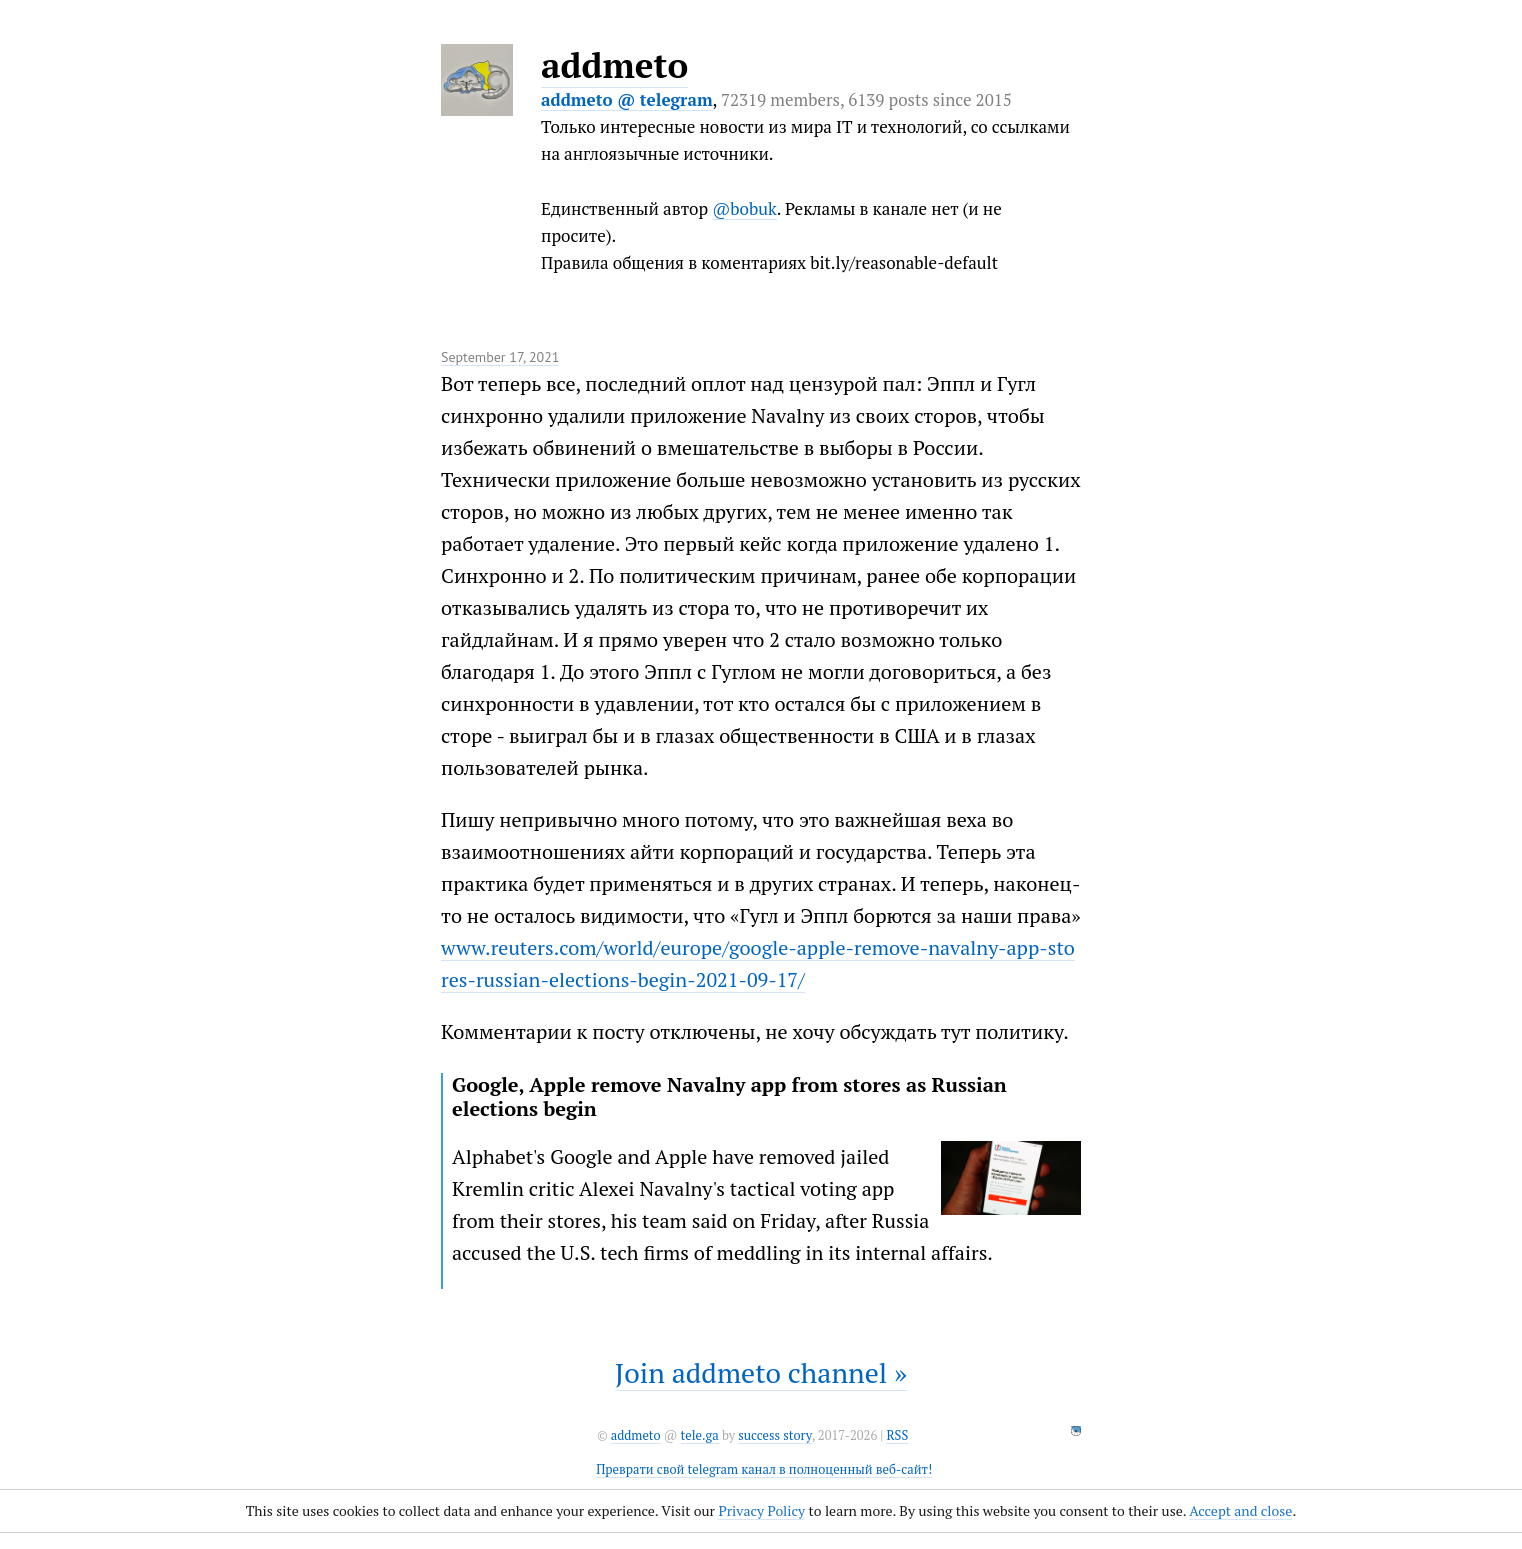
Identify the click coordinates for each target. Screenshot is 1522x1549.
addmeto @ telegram (627, 99)
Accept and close (1240, 1510)
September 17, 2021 (500, 357)
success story (774, 1435)
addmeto (614, 65)
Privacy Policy (761, 1510)
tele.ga (700, 1435)
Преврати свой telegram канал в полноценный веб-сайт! (764, 1469)
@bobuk (744, 208)
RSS (897, 1435)
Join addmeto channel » (761, 1372)
